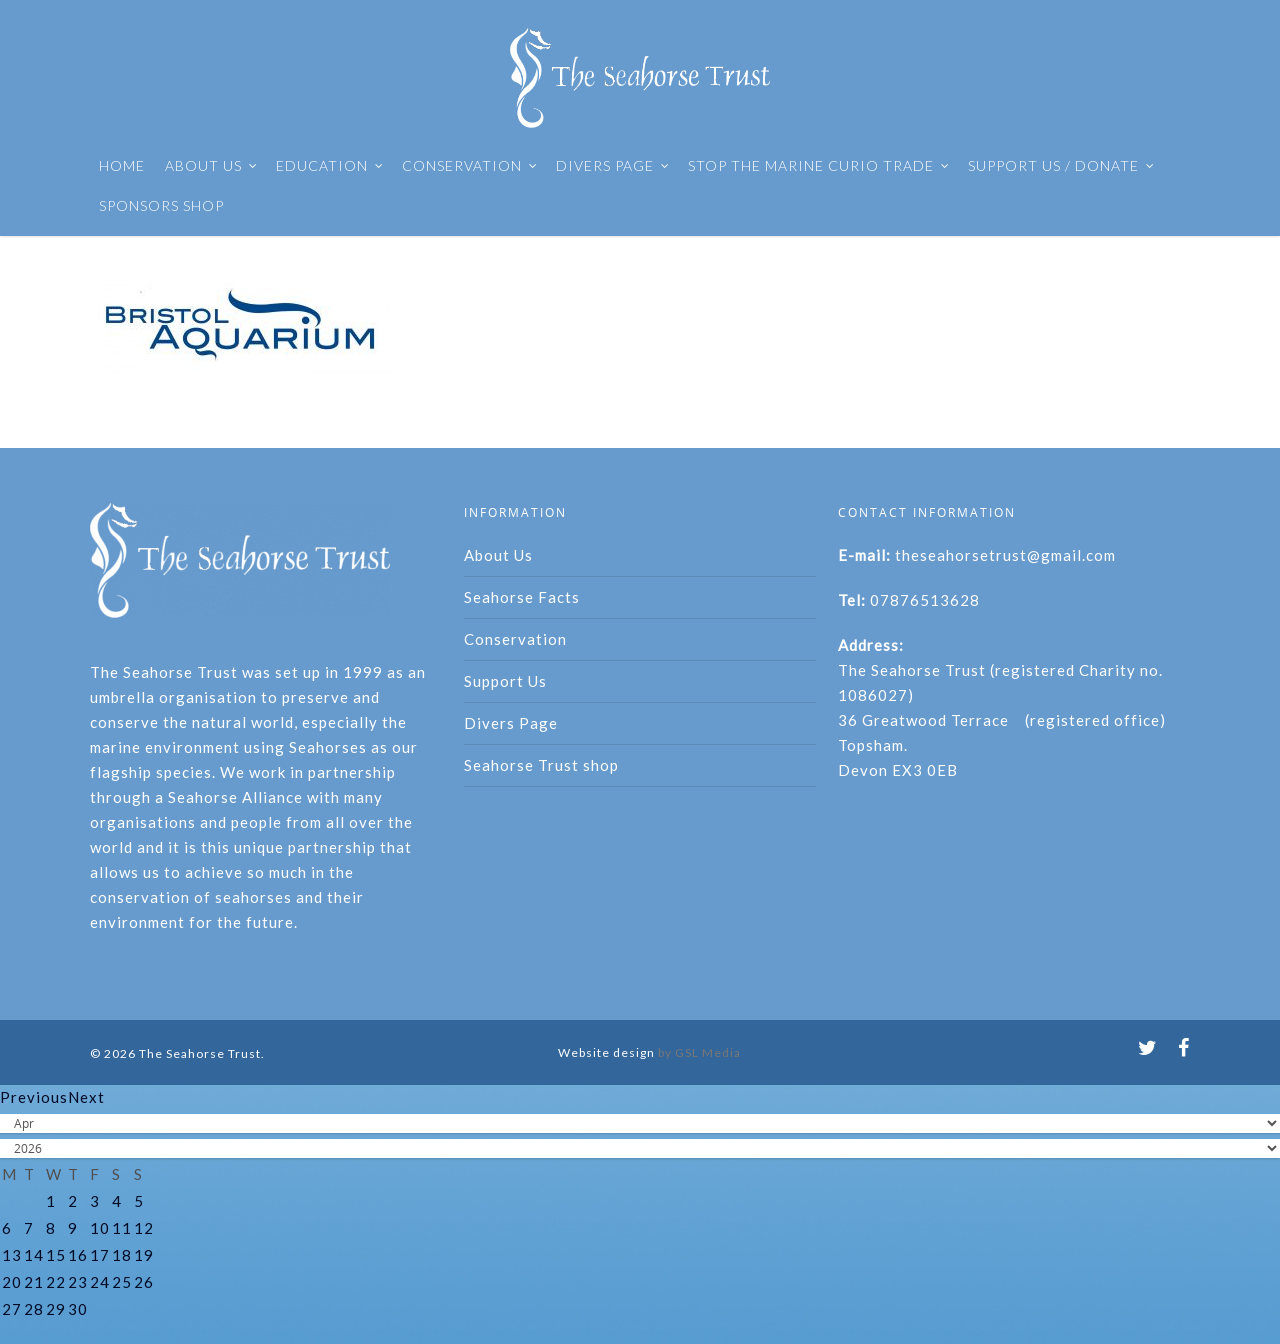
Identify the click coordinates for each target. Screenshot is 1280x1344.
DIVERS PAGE (613, 166)
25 (122, 1282)
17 (100, 1255)
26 (144, 1282)
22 (56, 1282)
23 (78, 1282)
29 (56, 1309)
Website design (606, 1052)
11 (122, 1228)
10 (100, 1228)
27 (12, 1309)
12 (144, 1228)
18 (122, 1255)
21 (34, 1282)
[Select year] (640, 1148)
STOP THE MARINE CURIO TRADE (819, 166)
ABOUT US (211, 166)
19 (144, 1255)
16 (78, 1255)
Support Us (505, 681)
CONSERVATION (470, 166)
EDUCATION (330, 166)
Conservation (515, 639)
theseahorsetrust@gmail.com (1005, 555)
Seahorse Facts (522, 597)
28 (34, 1309)
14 (34, 1255)
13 (12, 1255)
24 (100, 1282)
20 (12, 1282)
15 (56, 1255)
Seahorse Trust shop (541, 765)
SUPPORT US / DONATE (1061, 166)
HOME (122, 165)
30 (78, 1309)
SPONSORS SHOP (161, 205)
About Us (498, 555)
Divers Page (511, 723)
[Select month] (640, 1123)
